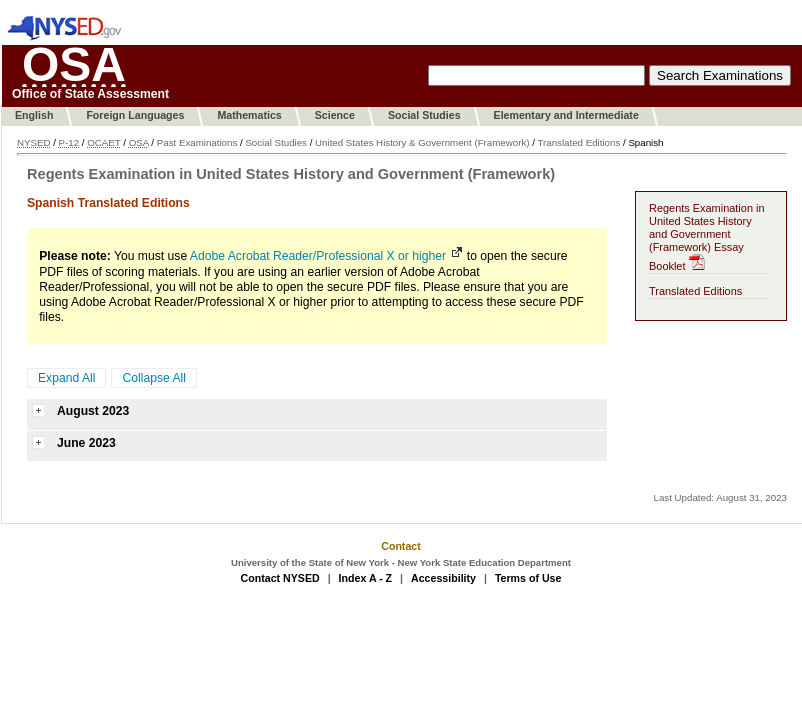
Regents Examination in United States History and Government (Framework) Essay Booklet (707, 237)
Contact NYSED (280, 578)
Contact (401, 546)
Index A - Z (366, 578)
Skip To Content (185, 35)
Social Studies (424, 115)
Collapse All (154, 378)
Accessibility (443, 578)
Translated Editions (578, 142)
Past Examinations (197, 142)
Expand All (66, 378)
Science (335, 115)
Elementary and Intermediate (566, 115)
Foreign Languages (135, 115)
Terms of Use (528, 578)
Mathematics (249, 115)
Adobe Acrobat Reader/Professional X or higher (318, 256)
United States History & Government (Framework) (422, 142)
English (34, 115)
